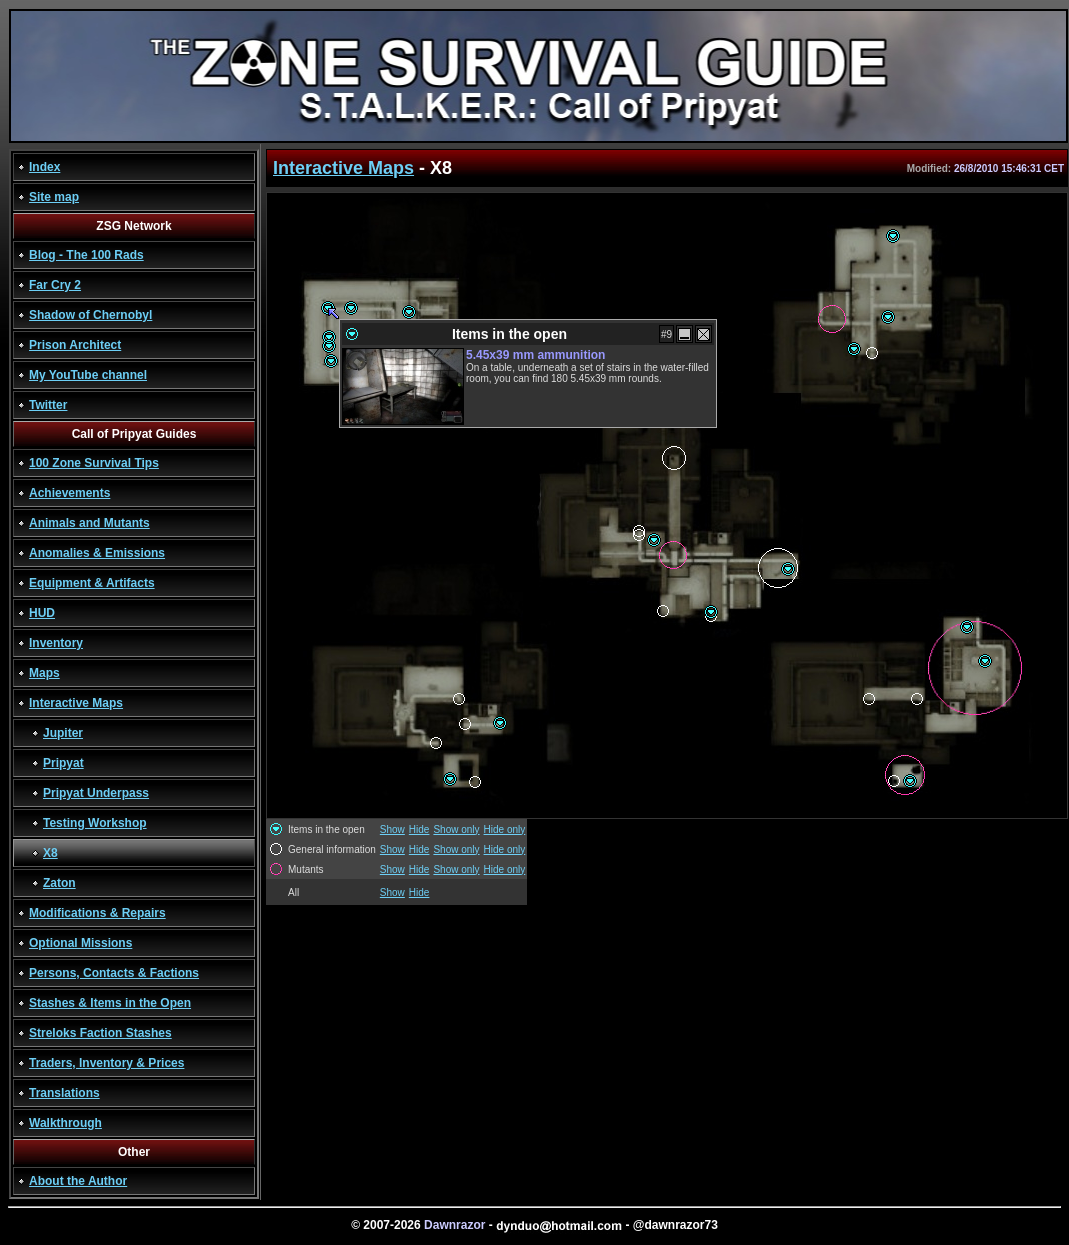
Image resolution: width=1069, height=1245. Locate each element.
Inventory (56, 643)
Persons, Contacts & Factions (114, 973)
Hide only (505, 829)
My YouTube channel (88, 375)
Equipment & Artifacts (92, 583)
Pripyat (63, 763)
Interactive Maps (76, 703)
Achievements (69, 493)
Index (44, 167)
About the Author (78, 1181)
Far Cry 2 (55, 285)
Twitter (48, 405)
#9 (666, 334)
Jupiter (63, 733)
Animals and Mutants (89, 523)
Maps (44, 673)
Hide (419, 829)
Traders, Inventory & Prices (106, 1063)
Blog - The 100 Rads (86, 255)
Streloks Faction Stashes (100, 1033)
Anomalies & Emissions (97, 553)
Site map (54, 197)
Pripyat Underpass (96, 793)
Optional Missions (80, 943)
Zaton (59, 883)
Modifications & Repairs (97, 913)
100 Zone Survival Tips (94, 463)
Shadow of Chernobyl (90, 315)
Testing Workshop (95, 823)
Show (392, 829)
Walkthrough (65, 1123)
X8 (50, 853)
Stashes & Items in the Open (110, 1003)
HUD (42, 613)
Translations (64, 1093)
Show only (456, 829)
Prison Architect (75, 345)
